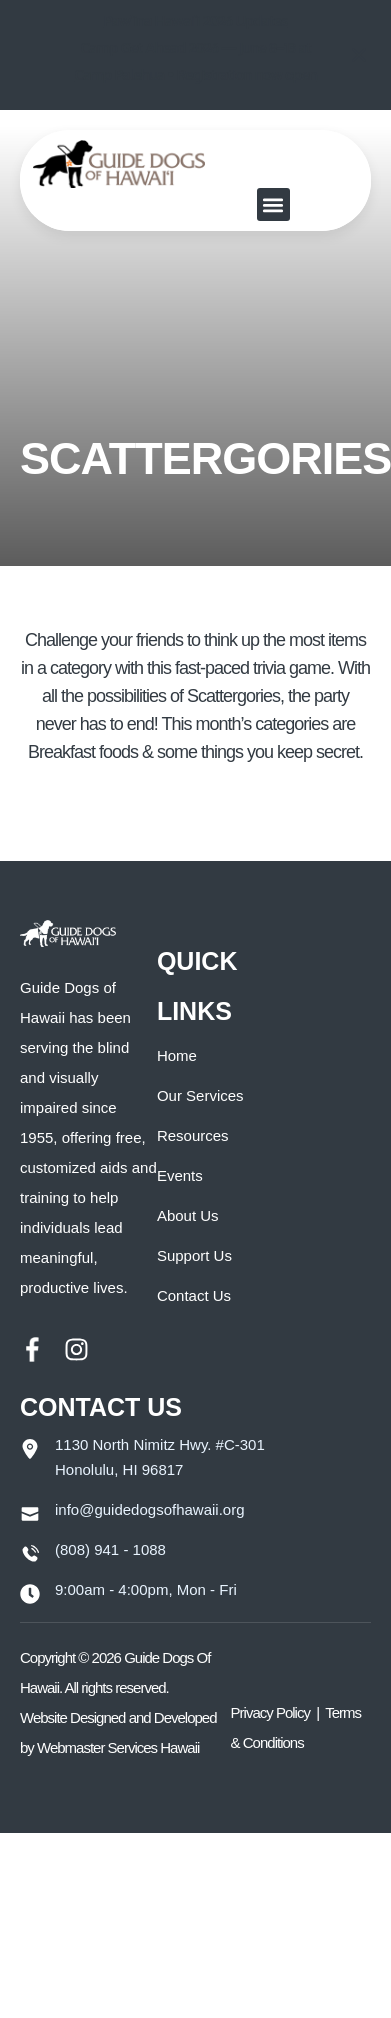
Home (177, 1055)
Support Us (194, 1255)
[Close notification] (359, 55)
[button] (273, 204)
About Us (188, 1215)
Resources (193, 1135)
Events (180, 1175)
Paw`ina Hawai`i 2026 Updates (196, 20)
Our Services (200, 1095)
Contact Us (194, 1295)
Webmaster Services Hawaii (118, 1747)
